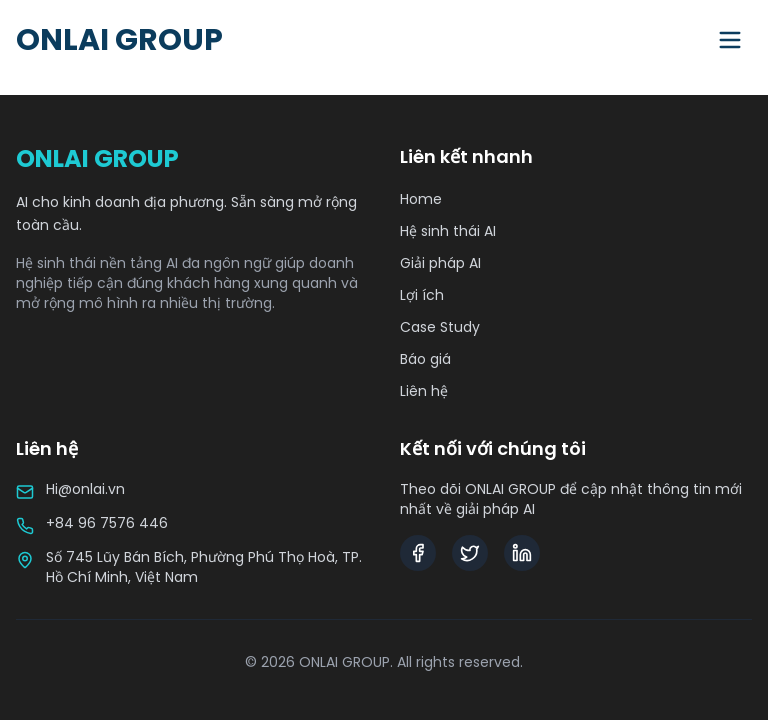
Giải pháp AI (440, 263)
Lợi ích (422, 295)
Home (421, 199)
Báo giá (425, 359)
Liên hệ (424, 391)
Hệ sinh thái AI (448, 231)
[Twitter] (470, 553)
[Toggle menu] (730, 40)
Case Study (440, 327)
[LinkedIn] (522, 553)
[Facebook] (418, 553)
